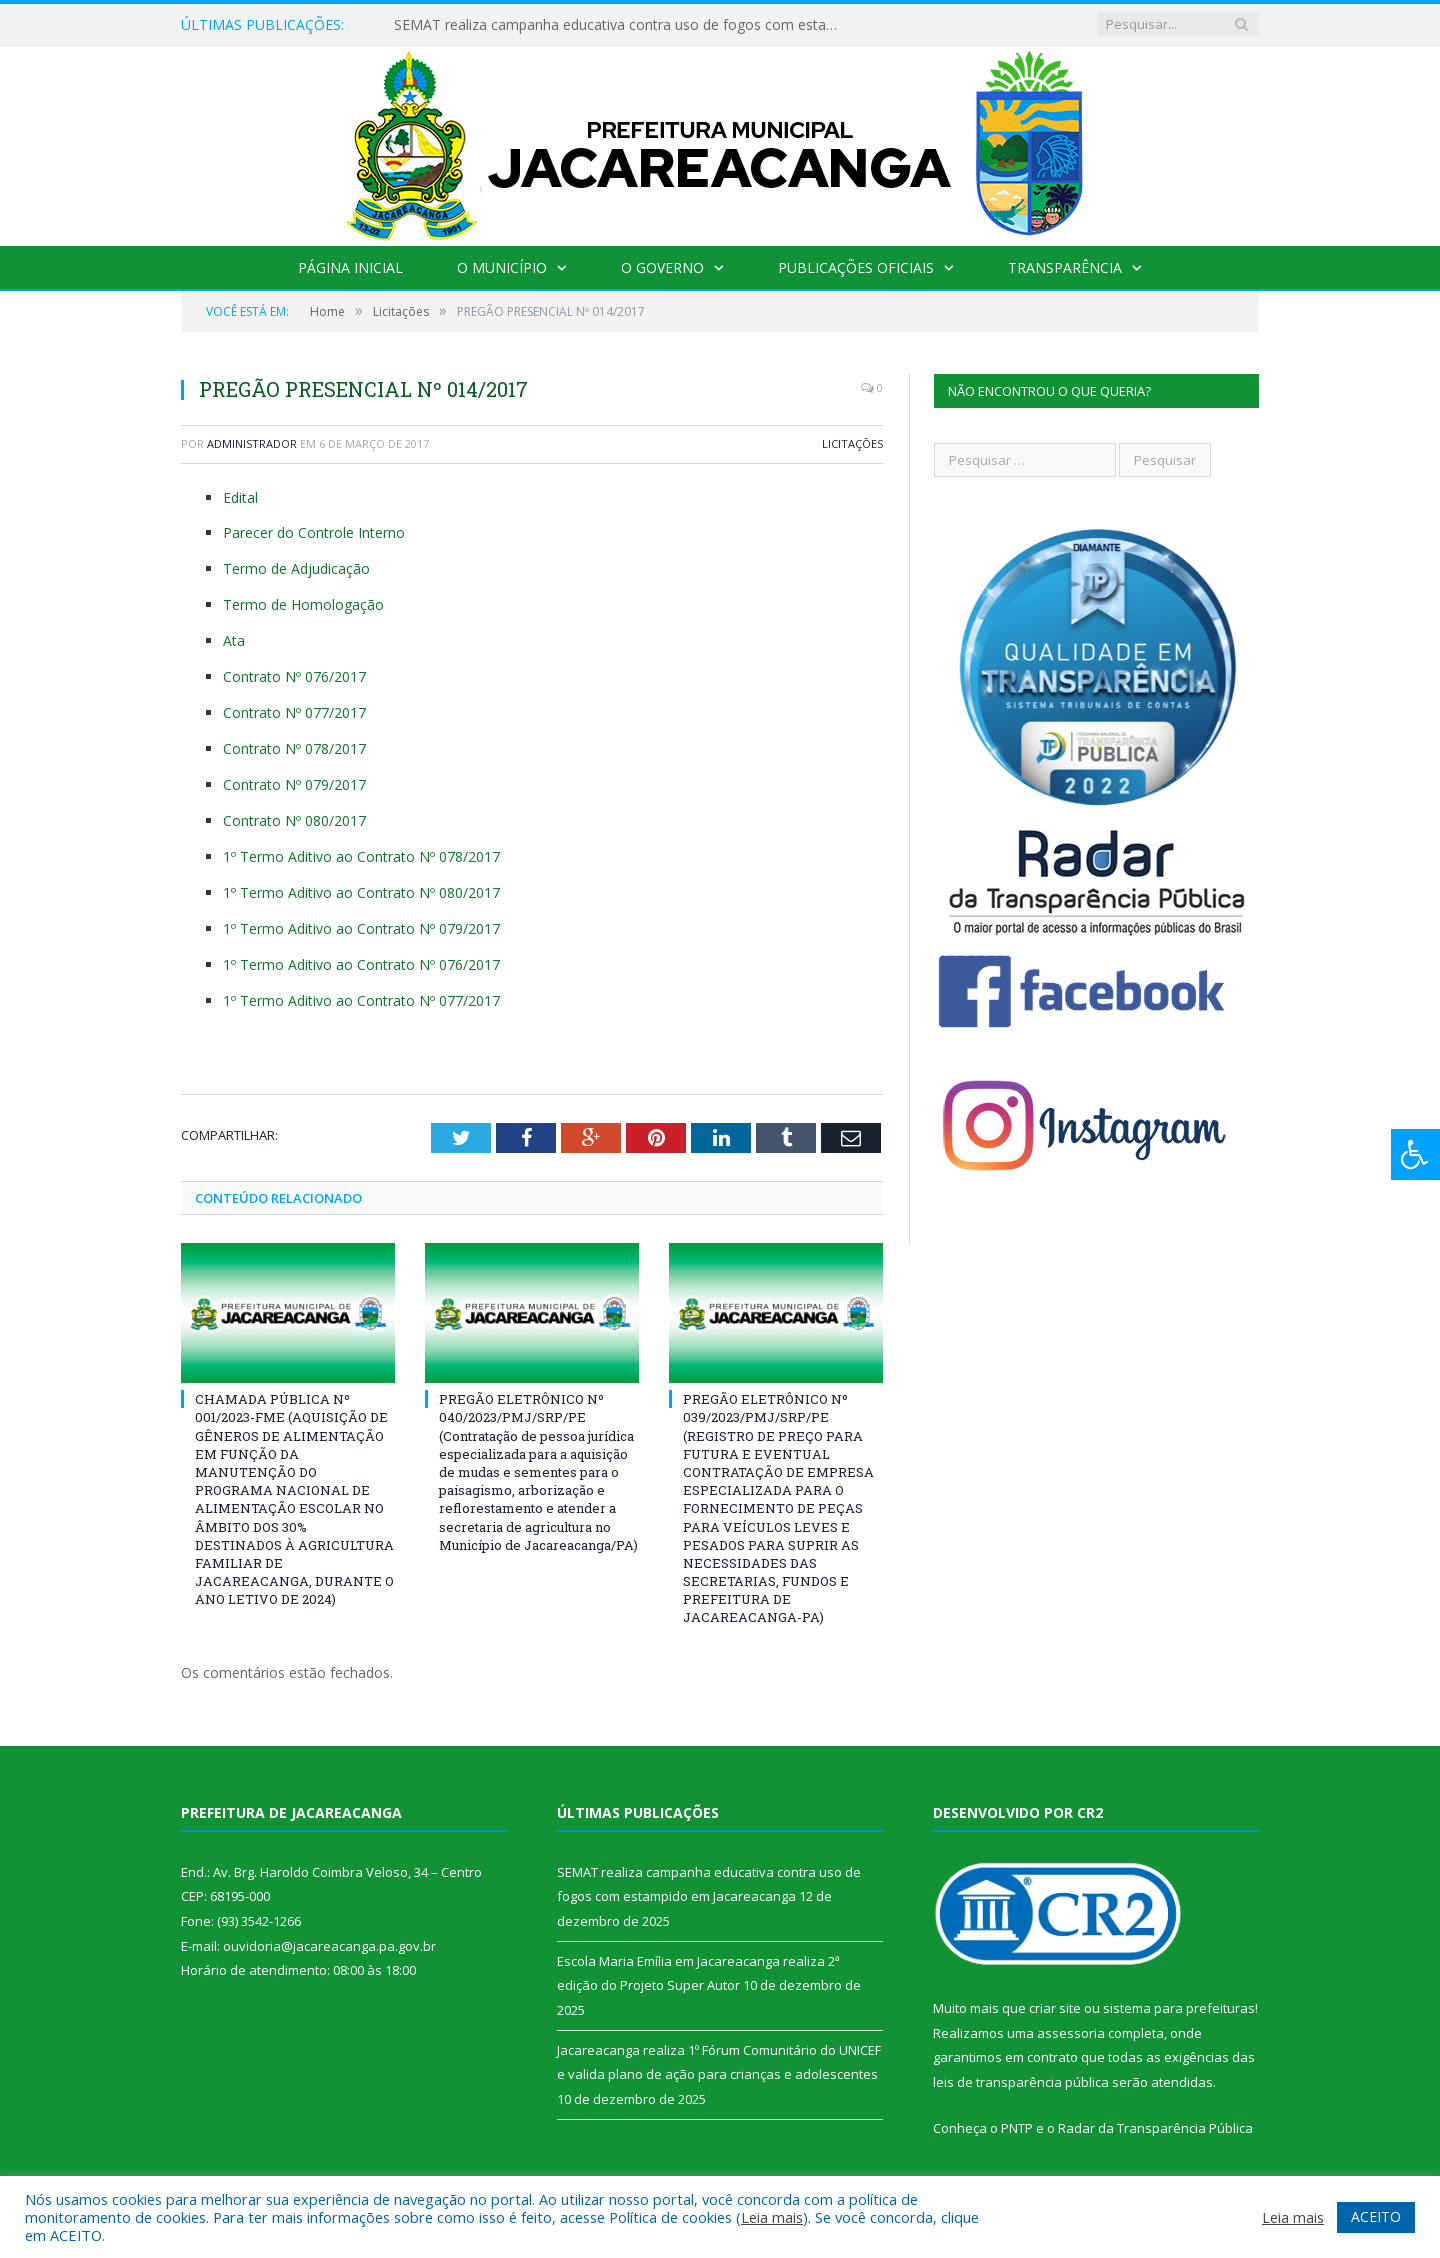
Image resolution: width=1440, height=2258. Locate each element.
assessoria (1071, 2033)
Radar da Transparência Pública (1155, 2128)
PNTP (1017, 2128)
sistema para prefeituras (1179, 2008)
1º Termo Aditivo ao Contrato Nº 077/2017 (361, 1000)
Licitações (852, 443)
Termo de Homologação (303, 604)
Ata (234, 640)
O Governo (662, 267)
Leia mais (772, 2217)
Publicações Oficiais (856, 267)
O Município (502, 267)
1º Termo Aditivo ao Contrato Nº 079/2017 (361, 928)
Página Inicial (350, 267)
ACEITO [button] (1376, 2216)
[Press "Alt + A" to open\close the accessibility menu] (1415, 1154)
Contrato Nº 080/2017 (294, 820)
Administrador (252, 443)
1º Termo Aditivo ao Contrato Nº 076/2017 (361, 964)
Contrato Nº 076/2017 (294, 676)
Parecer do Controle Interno (314, 532)
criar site (1055, 2008)
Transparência (1065, 267)
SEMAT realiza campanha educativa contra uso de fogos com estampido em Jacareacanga (624, 25)
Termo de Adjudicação (296, 568)
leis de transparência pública (1021, 2082)
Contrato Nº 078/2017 (294, 748)
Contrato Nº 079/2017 (294, 784)
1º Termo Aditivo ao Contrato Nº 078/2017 (361, 856)
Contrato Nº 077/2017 (294, 712)
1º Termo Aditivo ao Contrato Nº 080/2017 (361, 892)
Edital (240, 497)
